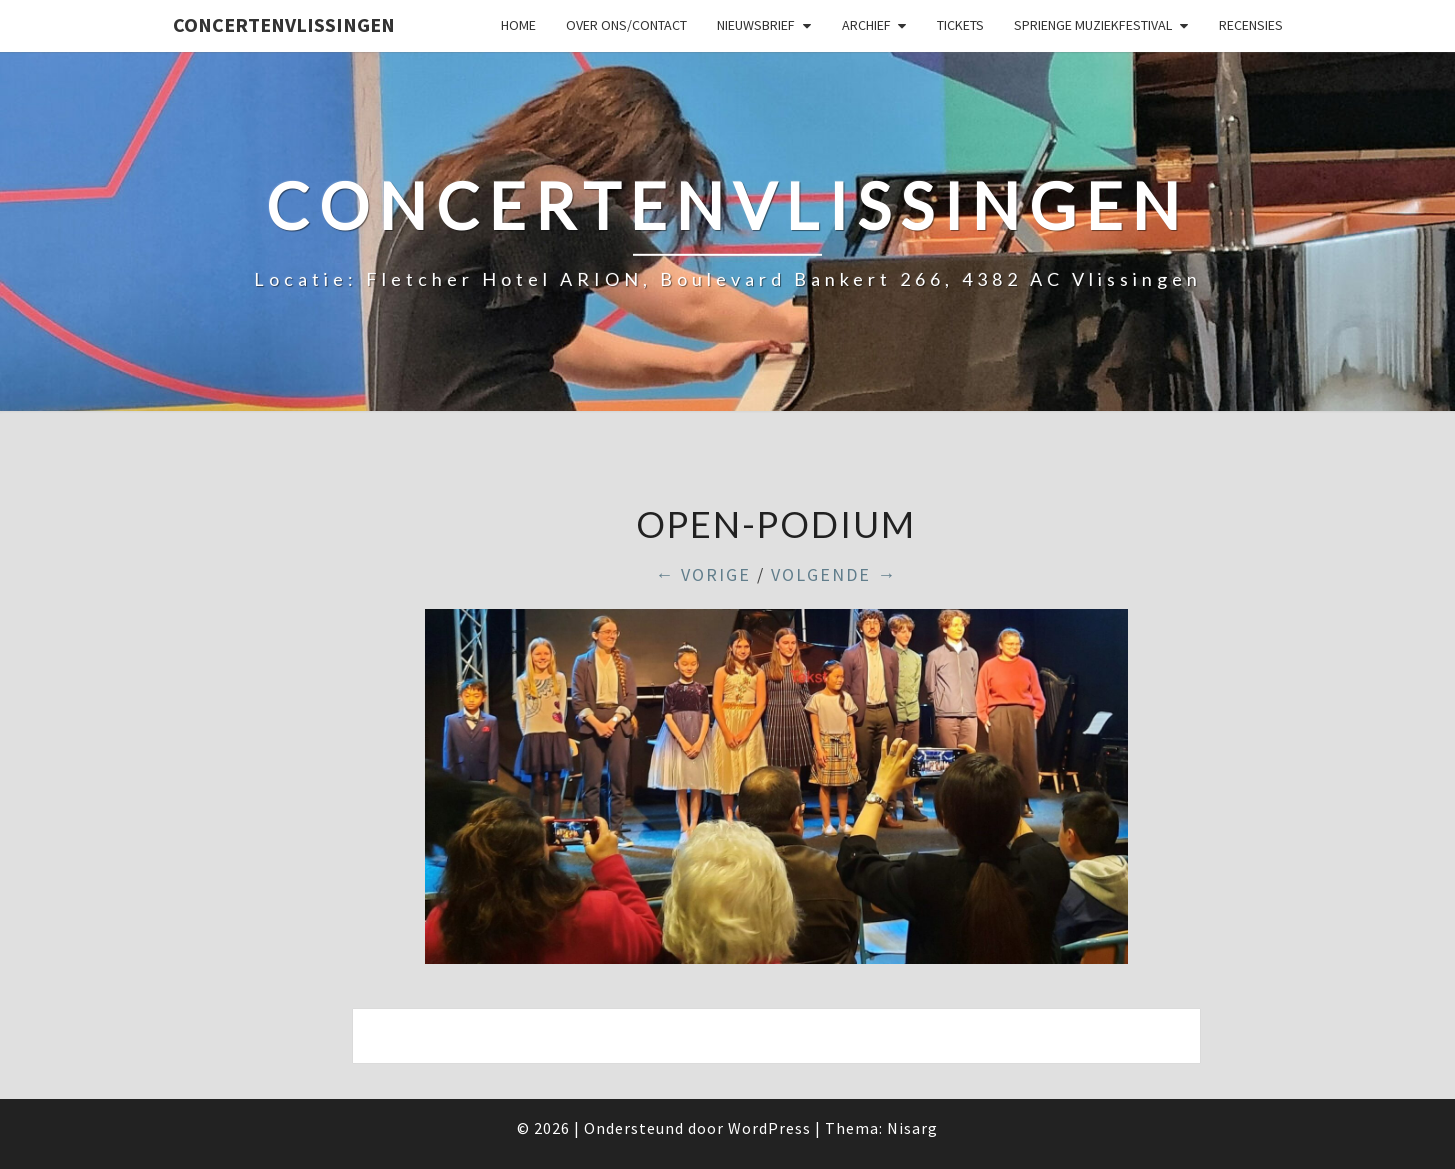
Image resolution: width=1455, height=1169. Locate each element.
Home (518, 25)
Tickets (960, 25)
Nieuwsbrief (756, 25)
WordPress (769, 1128)
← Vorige (703, 574)
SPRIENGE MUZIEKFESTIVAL (1093, 25)
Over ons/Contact (626, 25)
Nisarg (912, 1128)
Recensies (1251, 25)
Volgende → (834, 574)
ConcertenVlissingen (284, 24)
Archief (866, 25)
